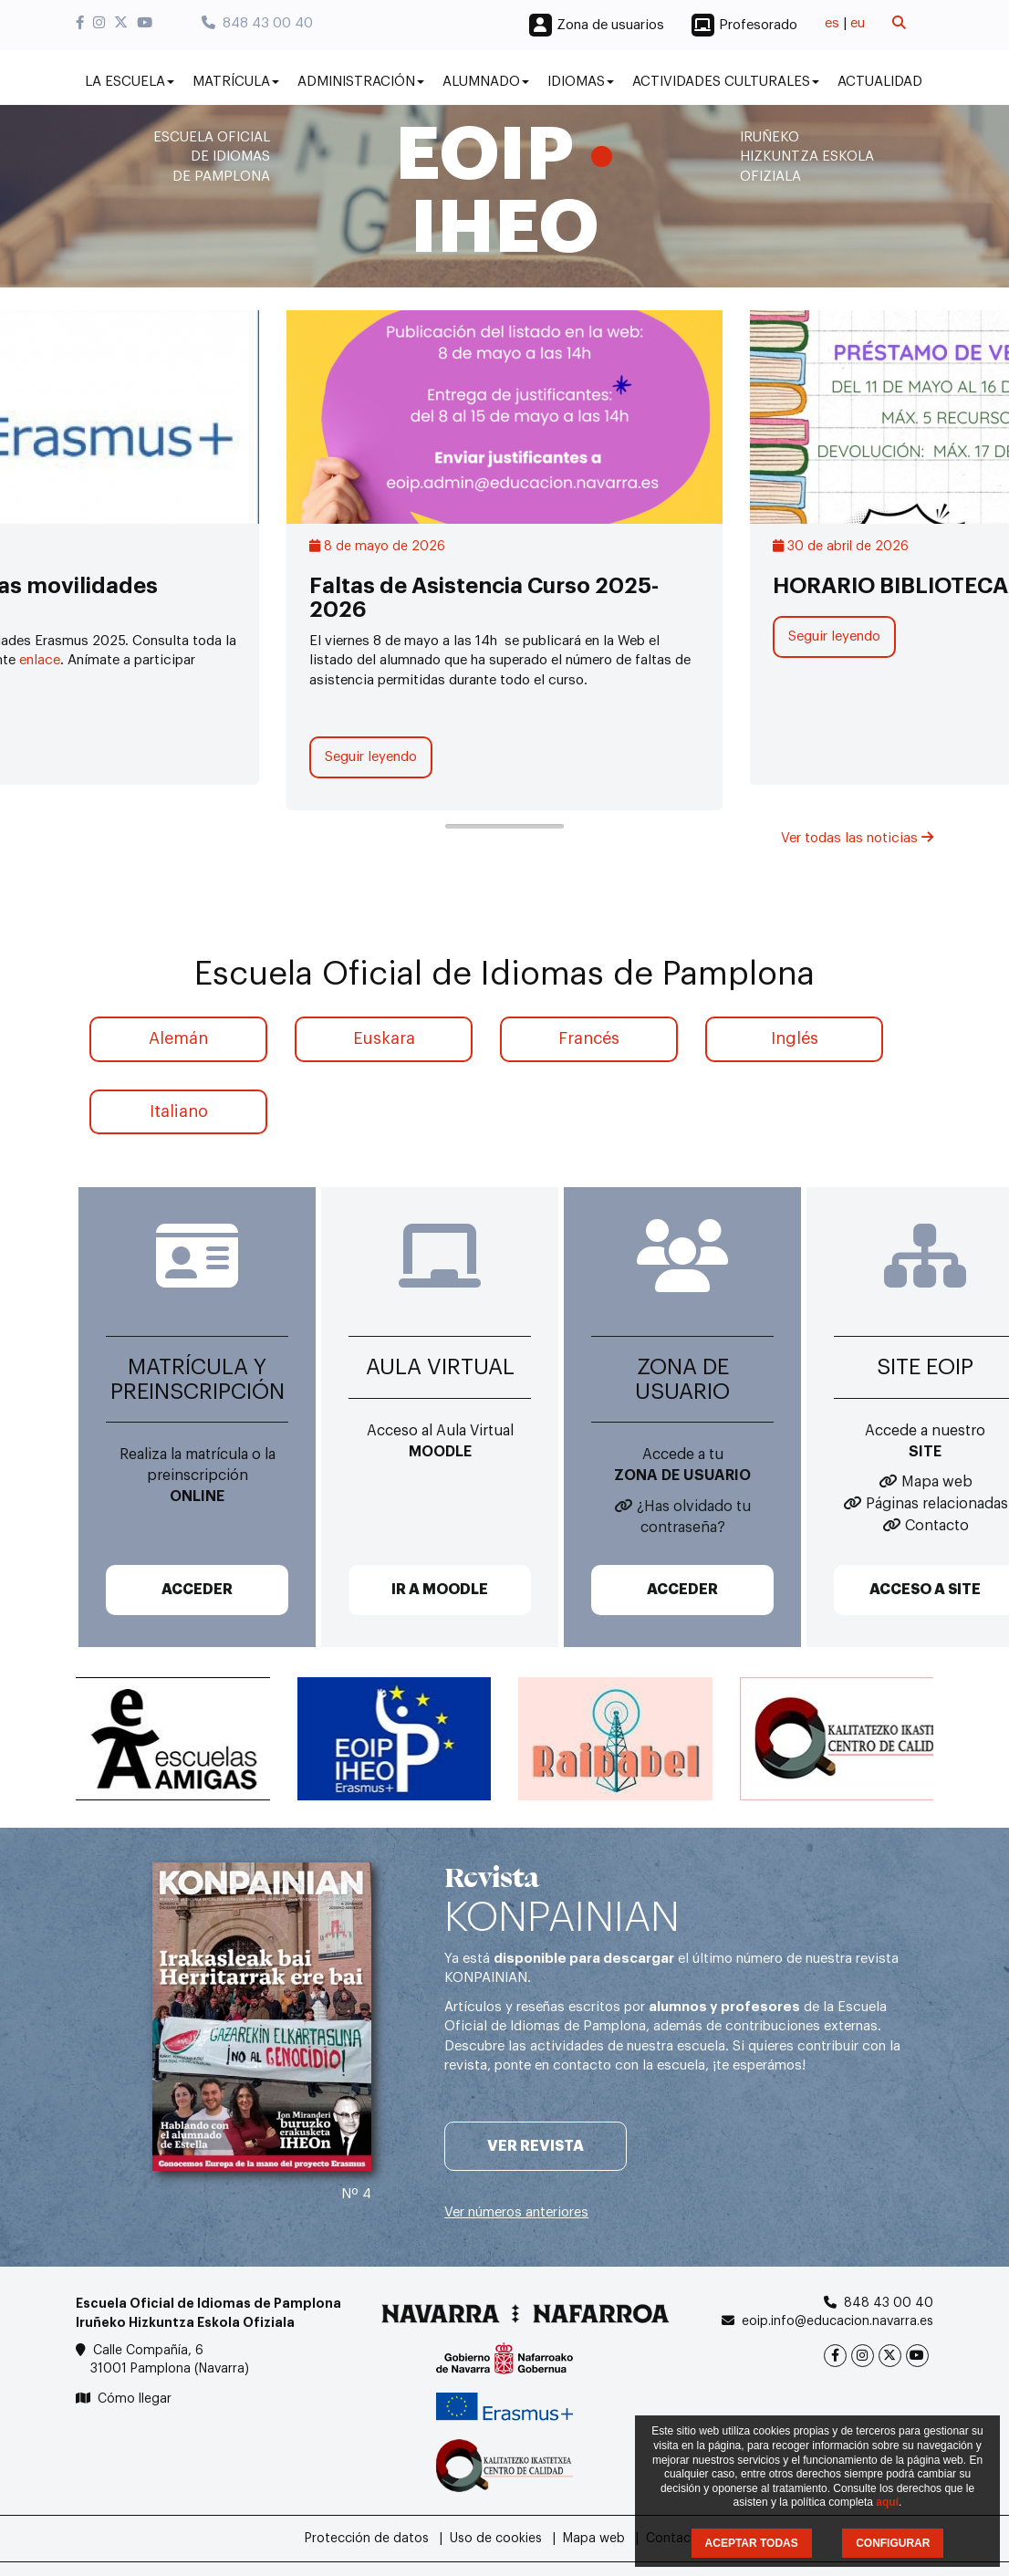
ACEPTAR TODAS (751, 2543)
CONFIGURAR (893, 2543)
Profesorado (758, 25)
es (832, 23)
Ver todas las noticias (857, 838)
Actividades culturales (725, 82)
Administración (360, 82)
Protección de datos (367, 2538)
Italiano (179, 1111)
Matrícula (235, 82)
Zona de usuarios (610, 25)
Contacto (937, 1525)
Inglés (794, 1038)
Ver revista (535, 2146)
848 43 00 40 (257, 23)
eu (857, 23)
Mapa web (937, 1482)
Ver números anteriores (516, 2212)
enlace (39, 660)
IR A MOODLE (439, 1589)
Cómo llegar (135, 2399)
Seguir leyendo (371, 757)
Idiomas (580, 82)
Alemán (178, 1038)
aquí (887, 2502)
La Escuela (129, 82)
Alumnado (485, 82)
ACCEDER (197, 1589)
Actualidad (879, 82)
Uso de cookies (496, 2538)
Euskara (384, 1038)
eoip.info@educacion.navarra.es (837, 2321)
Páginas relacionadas (937, 1504)
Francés (588, 1038)
